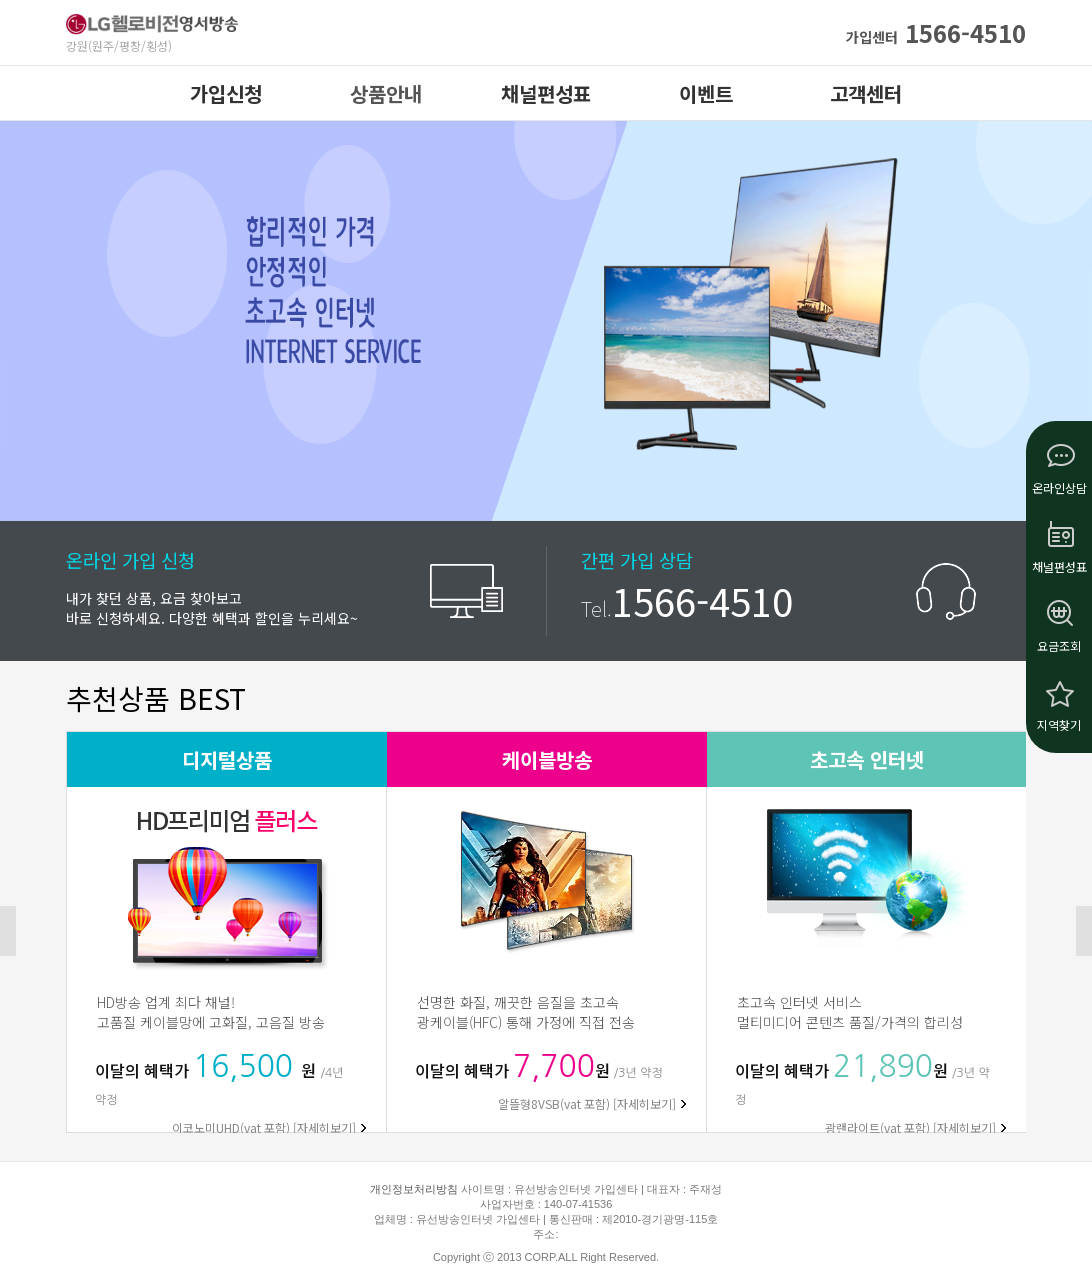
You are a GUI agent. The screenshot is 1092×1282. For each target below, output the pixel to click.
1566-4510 (936, 32)
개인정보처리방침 (414, 1189)
